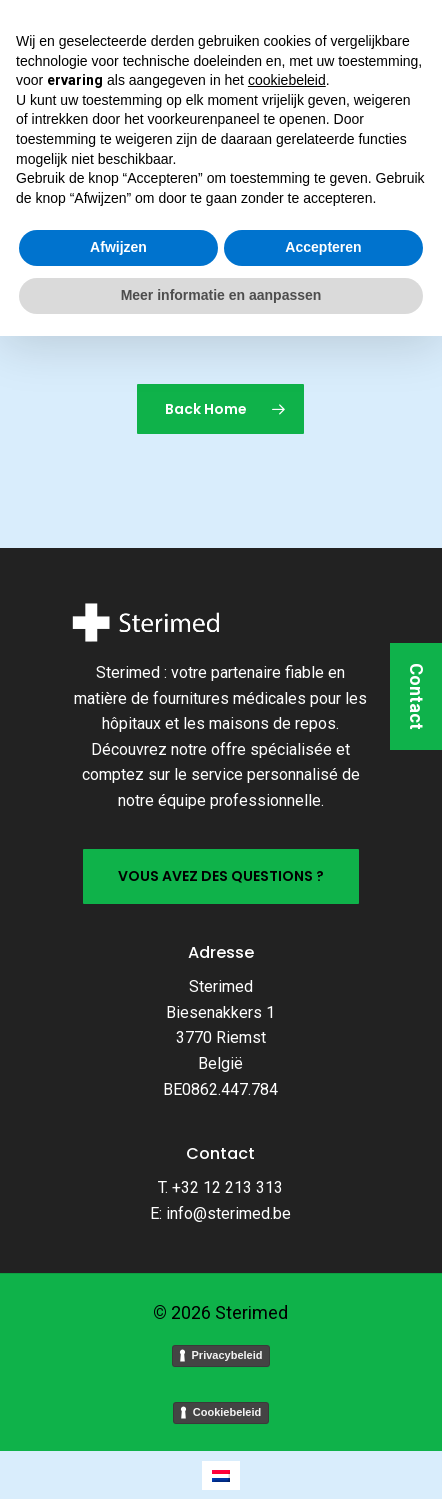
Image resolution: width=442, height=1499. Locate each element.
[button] (38, 40)
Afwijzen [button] (118, 1411)
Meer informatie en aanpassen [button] (221, 1458)
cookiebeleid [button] (287, 1244)
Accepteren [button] (323, 1411)
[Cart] (392, 39)
